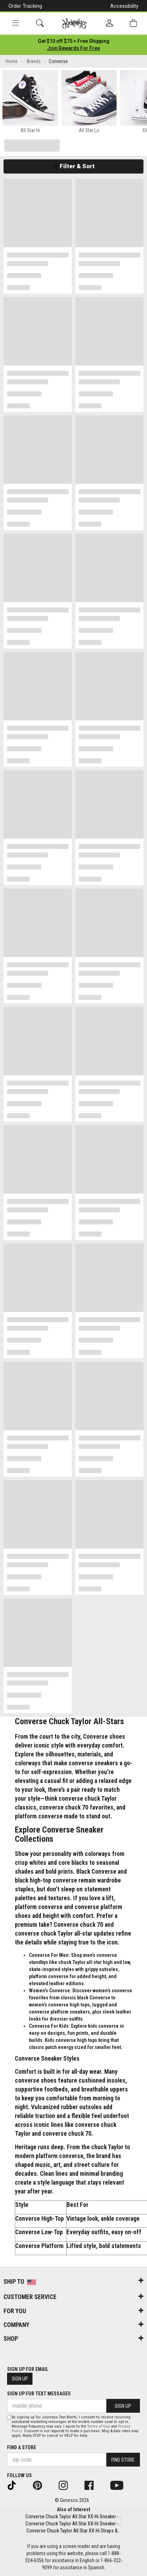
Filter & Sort (74, 166)
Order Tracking (25, 6)
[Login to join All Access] (74, 41)
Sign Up (20, 2379)
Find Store (123, 2460)
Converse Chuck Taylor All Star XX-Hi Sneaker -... (73, 2516)
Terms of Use (98, 2426)
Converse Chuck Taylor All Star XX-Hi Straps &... (74, 2530)
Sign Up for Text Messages (39, 2393)
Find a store (21, 2447)
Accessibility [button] (124, 6)
